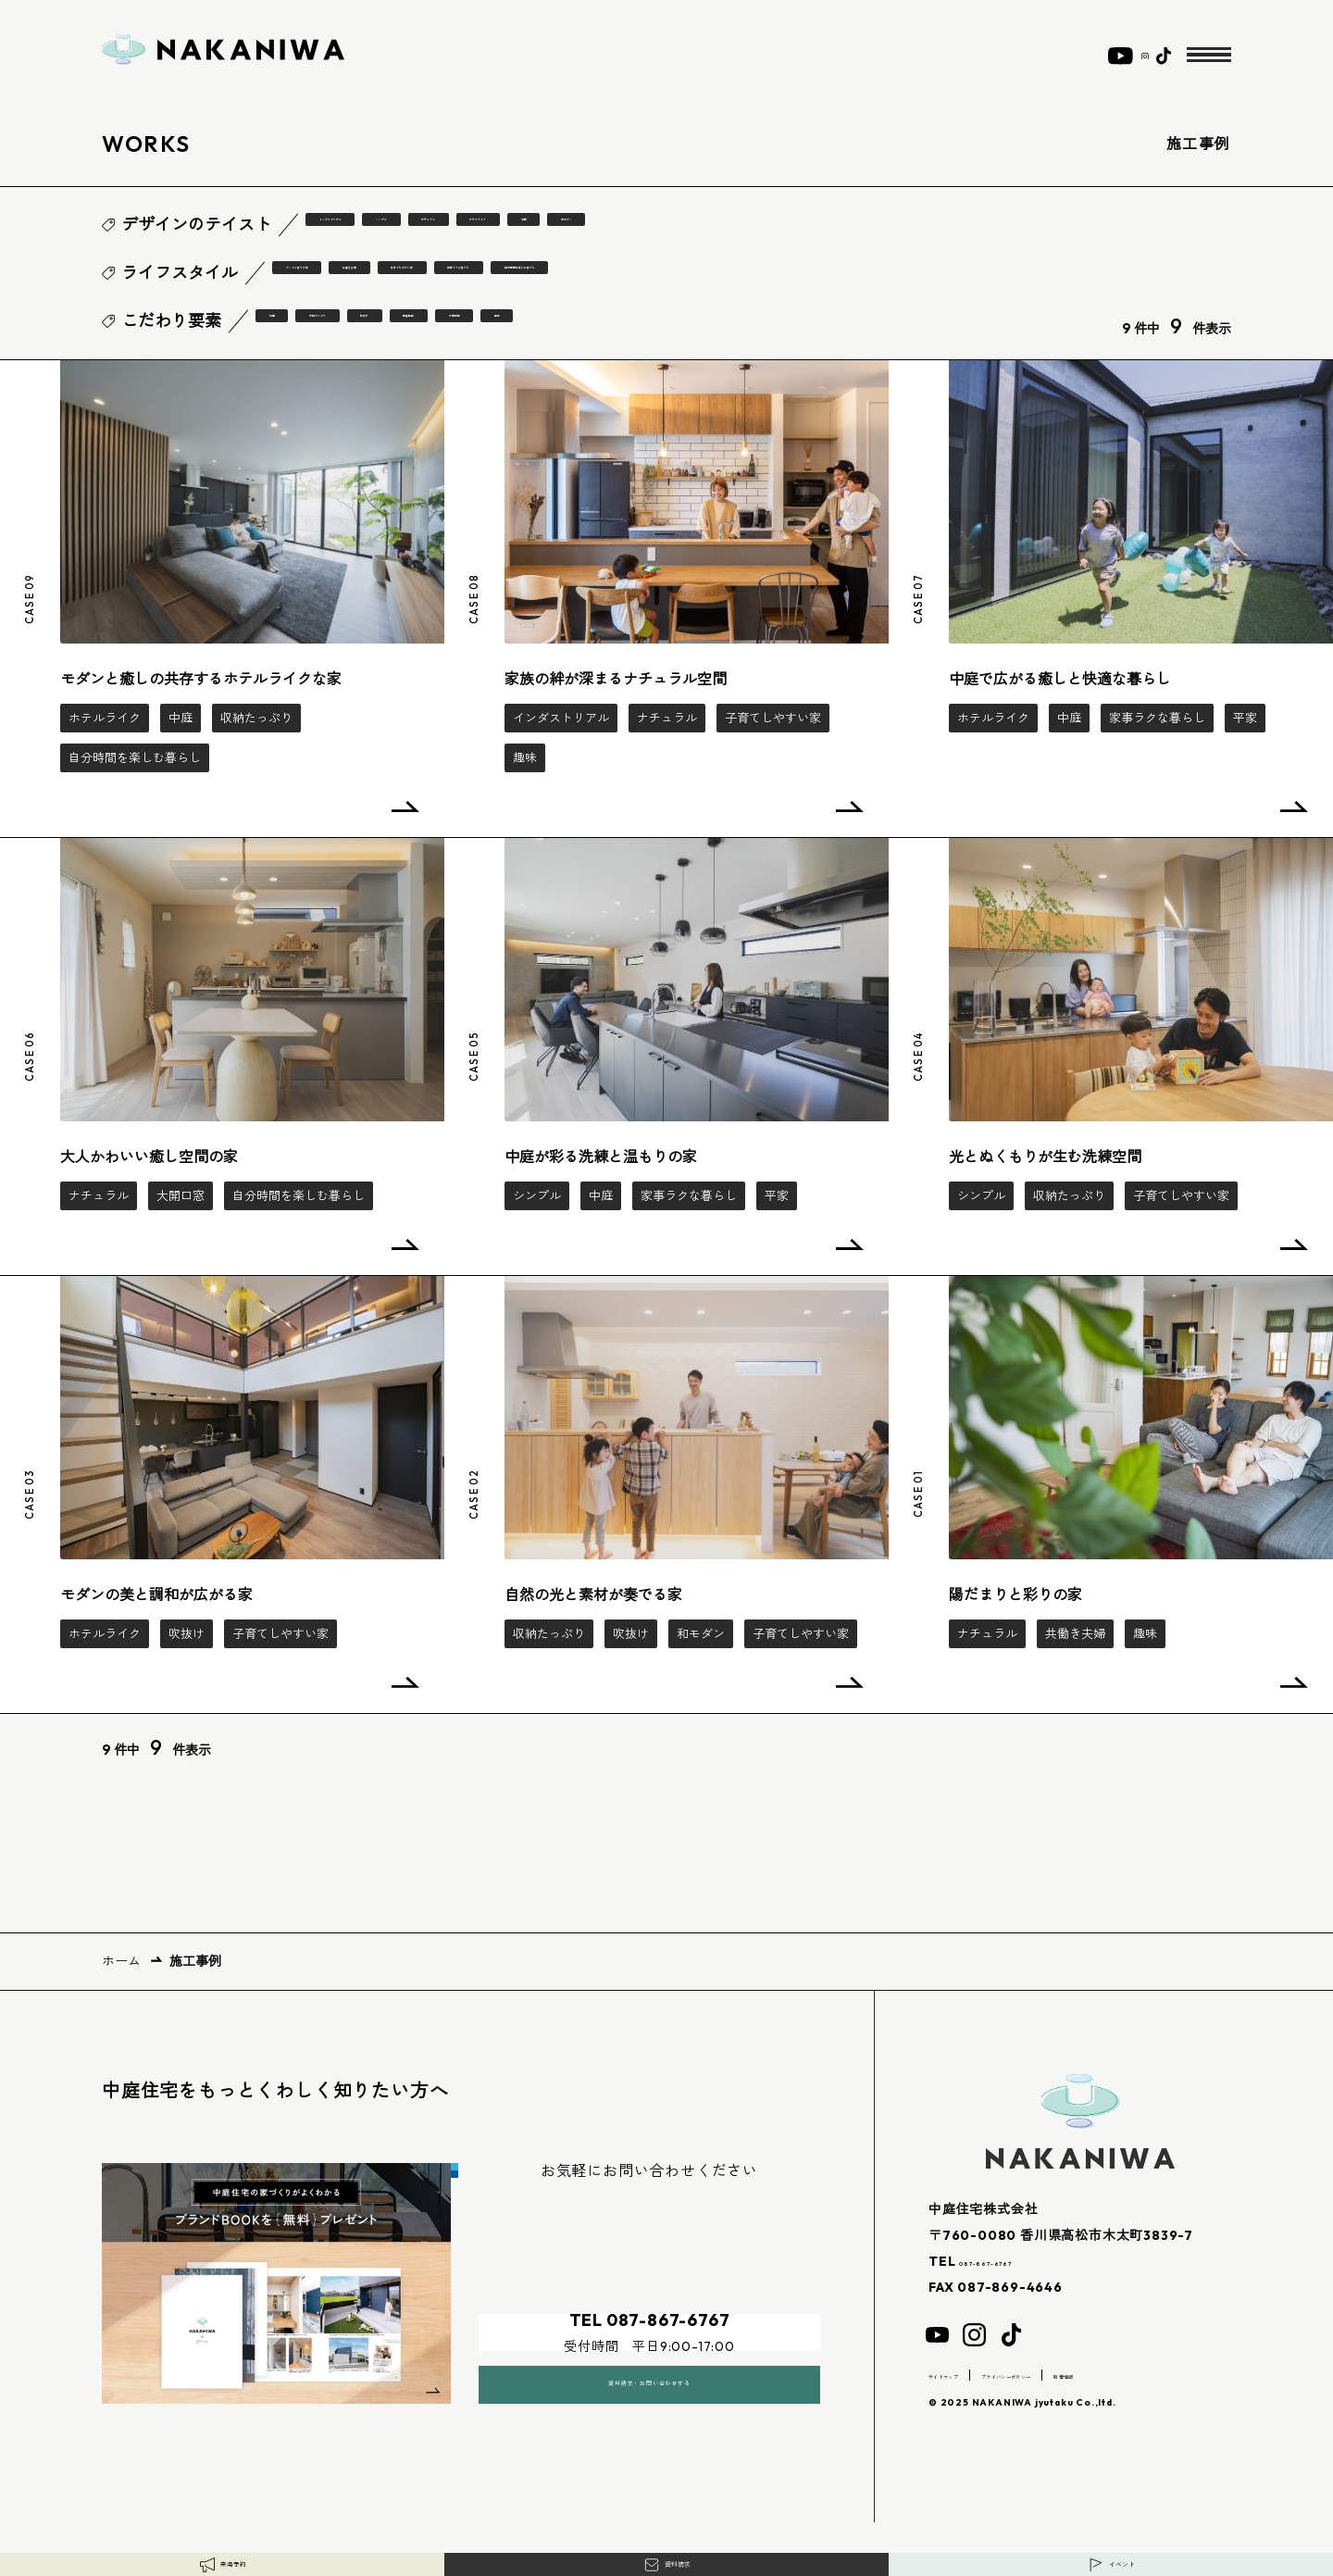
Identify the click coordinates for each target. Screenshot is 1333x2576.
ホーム (121, 1960)
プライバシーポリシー (1082, 2374)
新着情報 (1188, 2374)
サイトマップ (964, 2374)
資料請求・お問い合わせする (649, 2358)
